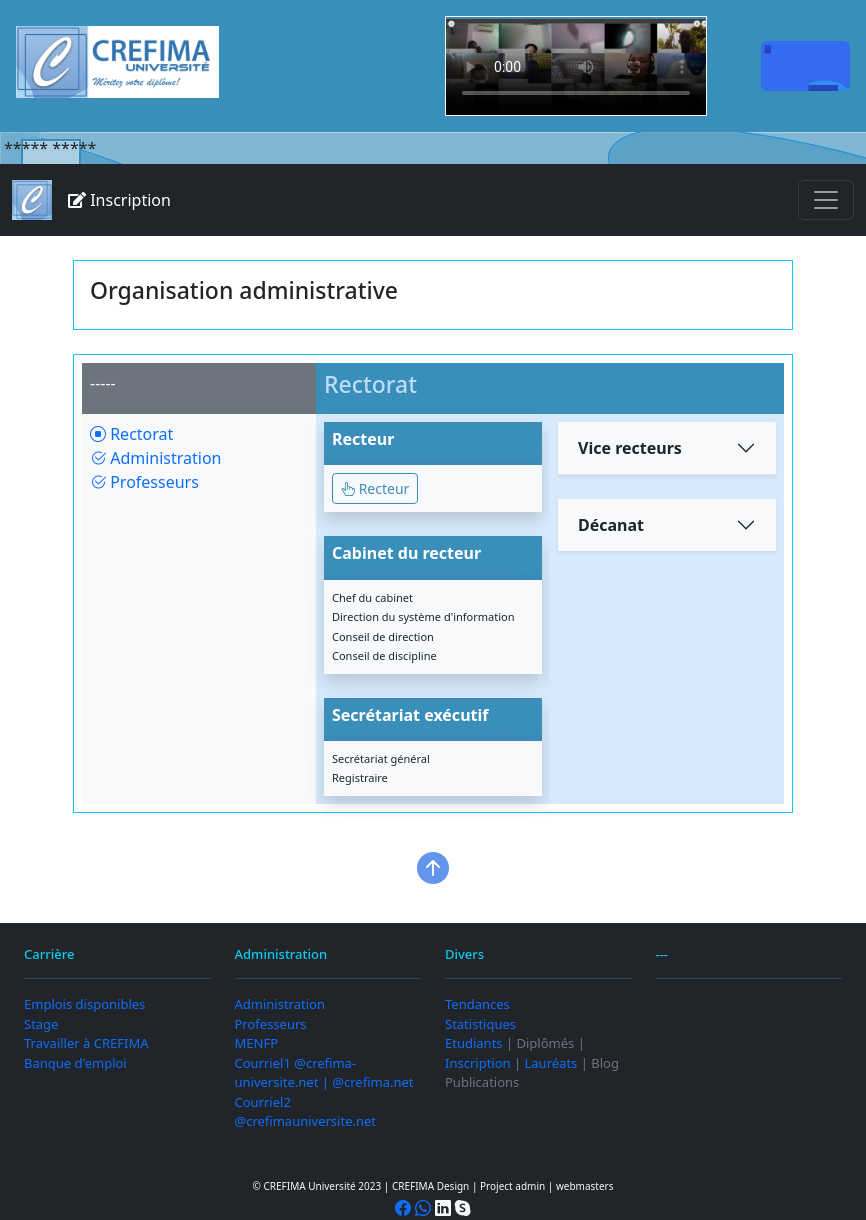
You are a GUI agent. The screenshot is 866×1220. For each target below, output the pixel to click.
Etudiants (474, 1043)
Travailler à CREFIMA (86, 1043)
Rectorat (131, 434)
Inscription (119, 200)
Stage (41, 1024)
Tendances (477, 1004)
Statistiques (480, 1024)
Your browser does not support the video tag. (576, 66)
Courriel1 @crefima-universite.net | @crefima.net (324, 1073)
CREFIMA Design (430, 1186)
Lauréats (551, 1063)
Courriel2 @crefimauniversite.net (306, 1112)
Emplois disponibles (84, 1004)
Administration (156, 458)
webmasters (585, 1186)
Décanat (611, 525)
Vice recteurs (630, 448)
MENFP (257, 1043)
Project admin (512, 1186)
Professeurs (144, 482)
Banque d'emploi (75, 1063)
